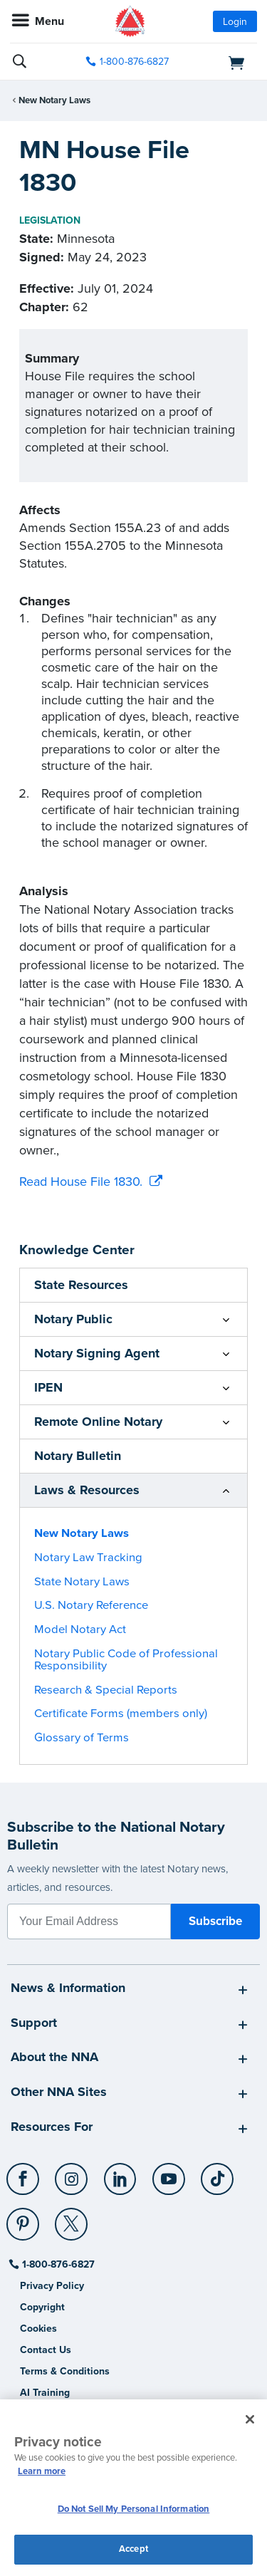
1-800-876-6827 (57, 2264)
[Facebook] (24, 2173)
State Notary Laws (82, 1582)
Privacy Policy (52, 2286)
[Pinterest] (24, 2218)
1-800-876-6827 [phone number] (134, 62)
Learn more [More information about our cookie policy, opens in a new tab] (42, 2471)
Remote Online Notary (98, 1421)
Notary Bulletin (77, 1456)
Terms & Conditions (65, 2371)
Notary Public (73, 1319)
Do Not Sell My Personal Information (134, 2509)
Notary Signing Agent (96, 1353)
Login (235, 22)
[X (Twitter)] (72, 2218)
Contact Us (45, 2350)
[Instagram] (72, 2173)
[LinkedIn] (120, 2173)
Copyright (42, 2307)
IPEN (48, 1387)
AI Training (45, 2393)
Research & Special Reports (105, 1690)
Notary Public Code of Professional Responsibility (126, 1660)
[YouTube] (169, 2173)
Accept (133, 2549)
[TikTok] (218, 2173)
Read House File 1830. (80, 1181)
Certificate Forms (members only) (120, 1713)
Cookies (38, 2328)
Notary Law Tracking (88, 1557)
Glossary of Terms (81, 1738)
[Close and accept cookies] (250, 2419)
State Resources (81, 1285)
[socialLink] (25, 2186)
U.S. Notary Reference (91, 1605)
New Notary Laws (54, 100)
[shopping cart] (219, 62)
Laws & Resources (87, 1490)
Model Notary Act (80, 1629)
